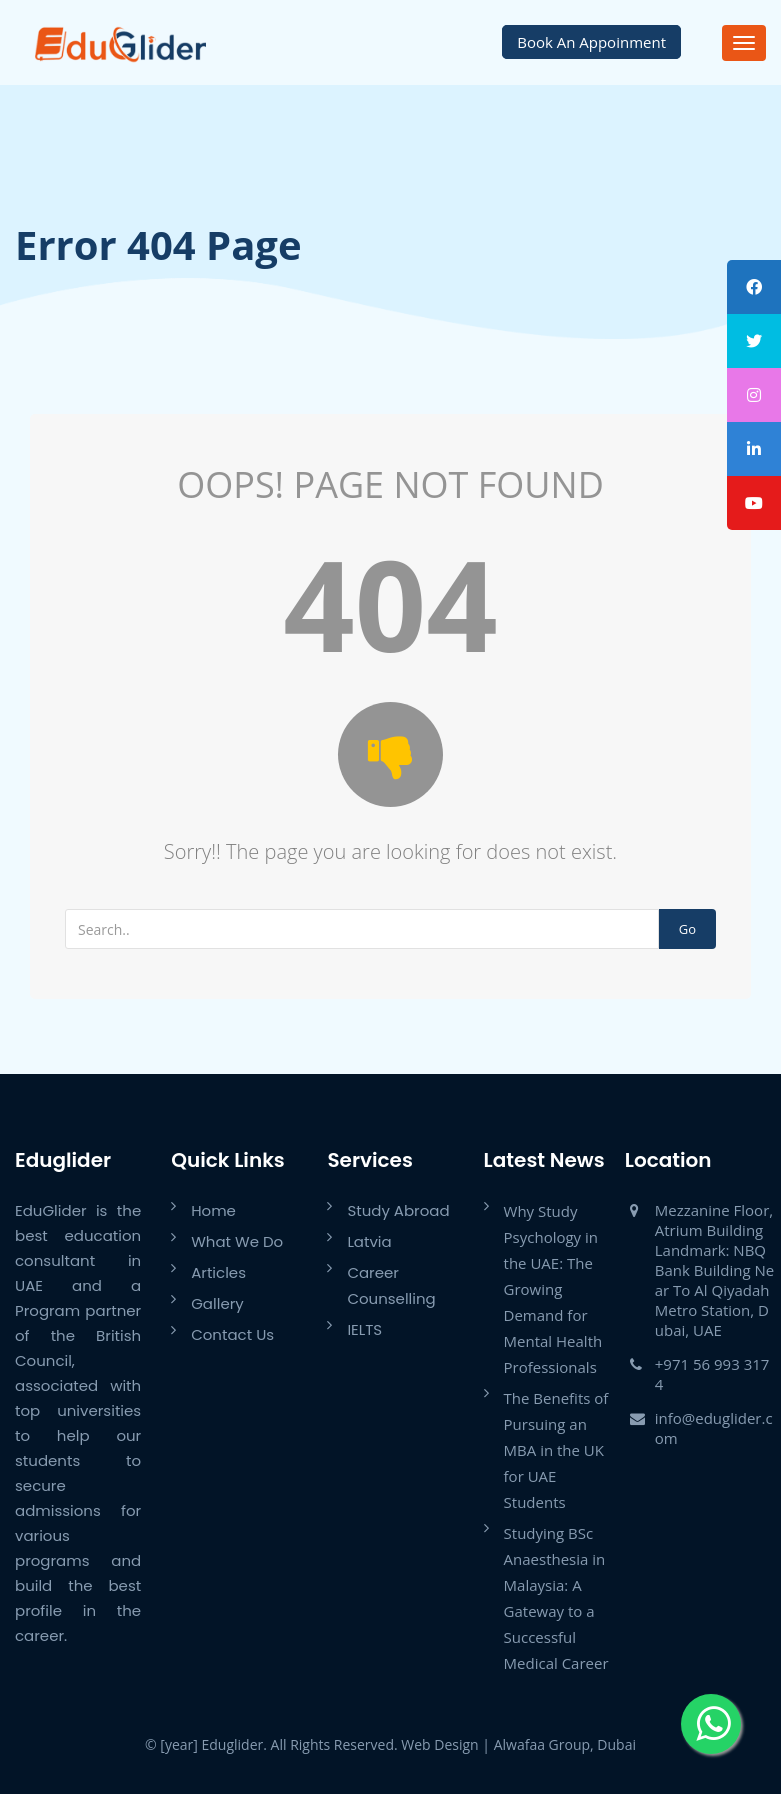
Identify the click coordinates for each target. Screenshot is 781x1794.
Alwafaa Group (542, 1744)
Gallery (217, 1303)
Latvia (369, 1241)
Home (213, 1210)
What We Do (237, 1241)
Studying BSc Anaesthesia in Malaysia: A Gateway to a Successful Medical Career (556, 1598)
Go (687, 929)
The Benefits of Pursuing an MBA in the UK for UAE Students (556, 1450)
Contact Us (232, 1334)
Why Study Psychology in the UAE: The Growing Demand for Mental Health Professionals (553, 1289)
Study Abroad (398, 1210)
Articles (218, 1272)
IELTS (364, 1329)
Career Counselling (391, 1285)
